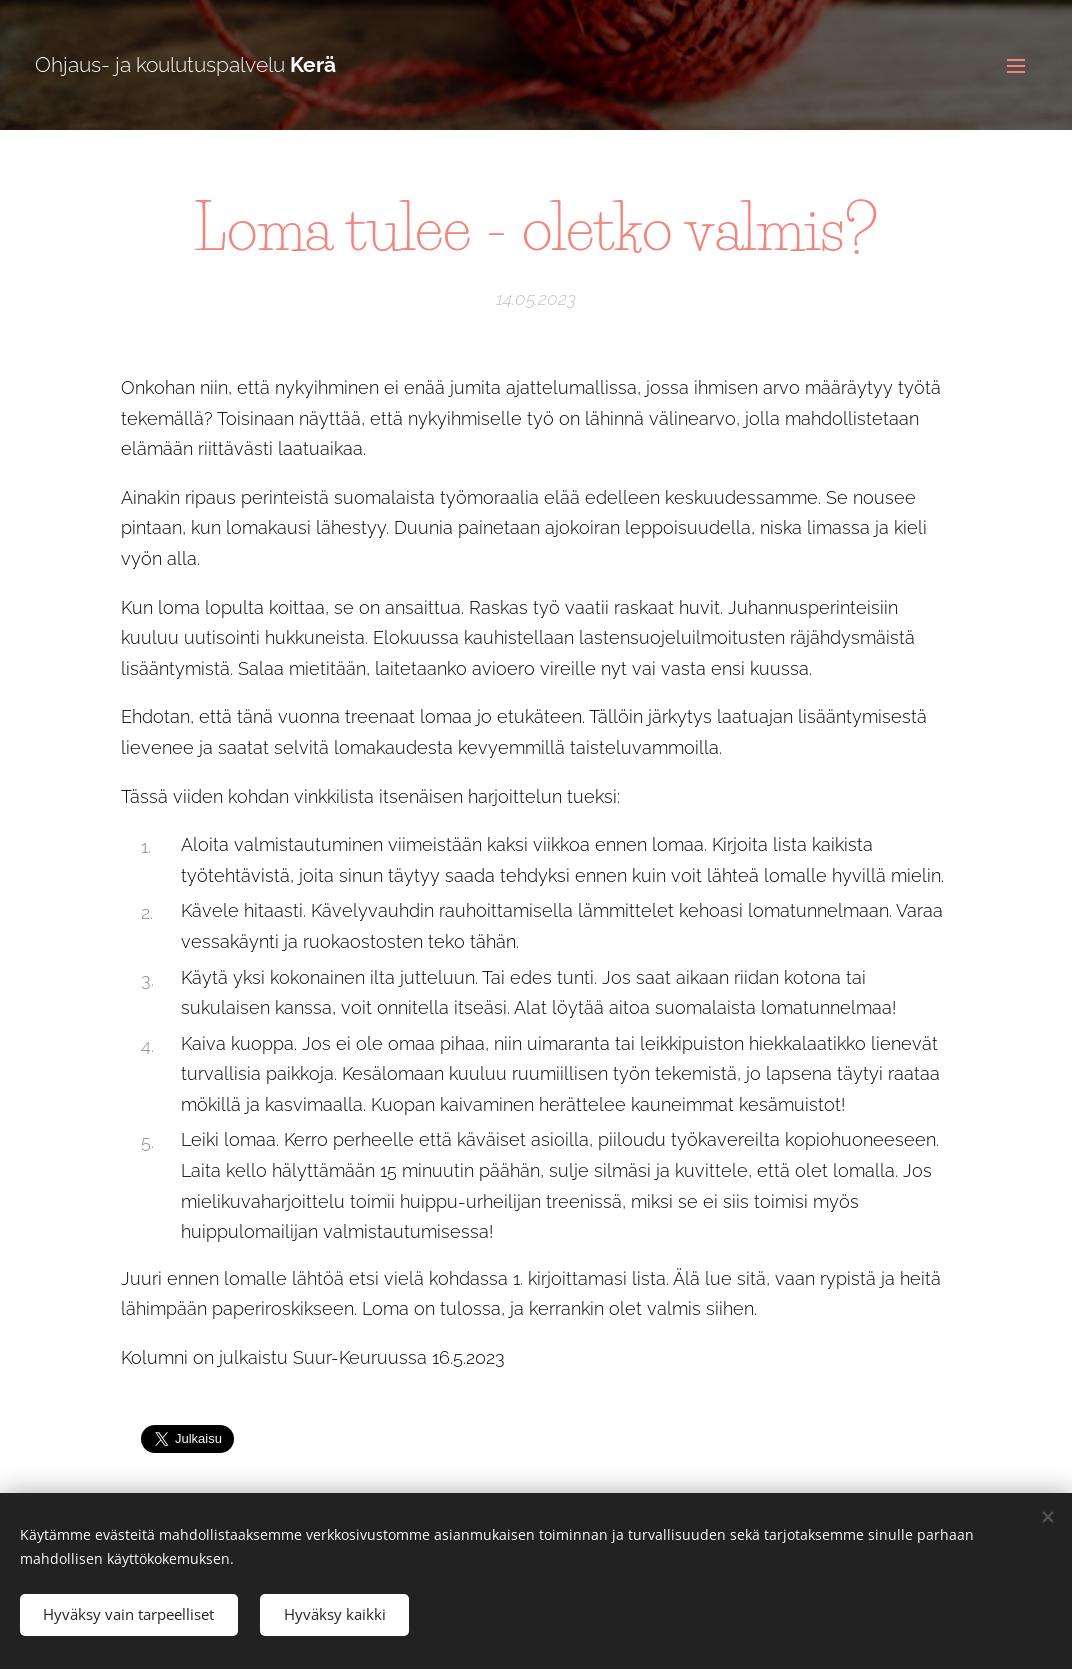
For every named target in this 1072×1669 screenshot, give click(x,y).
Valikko (1016, 66)
